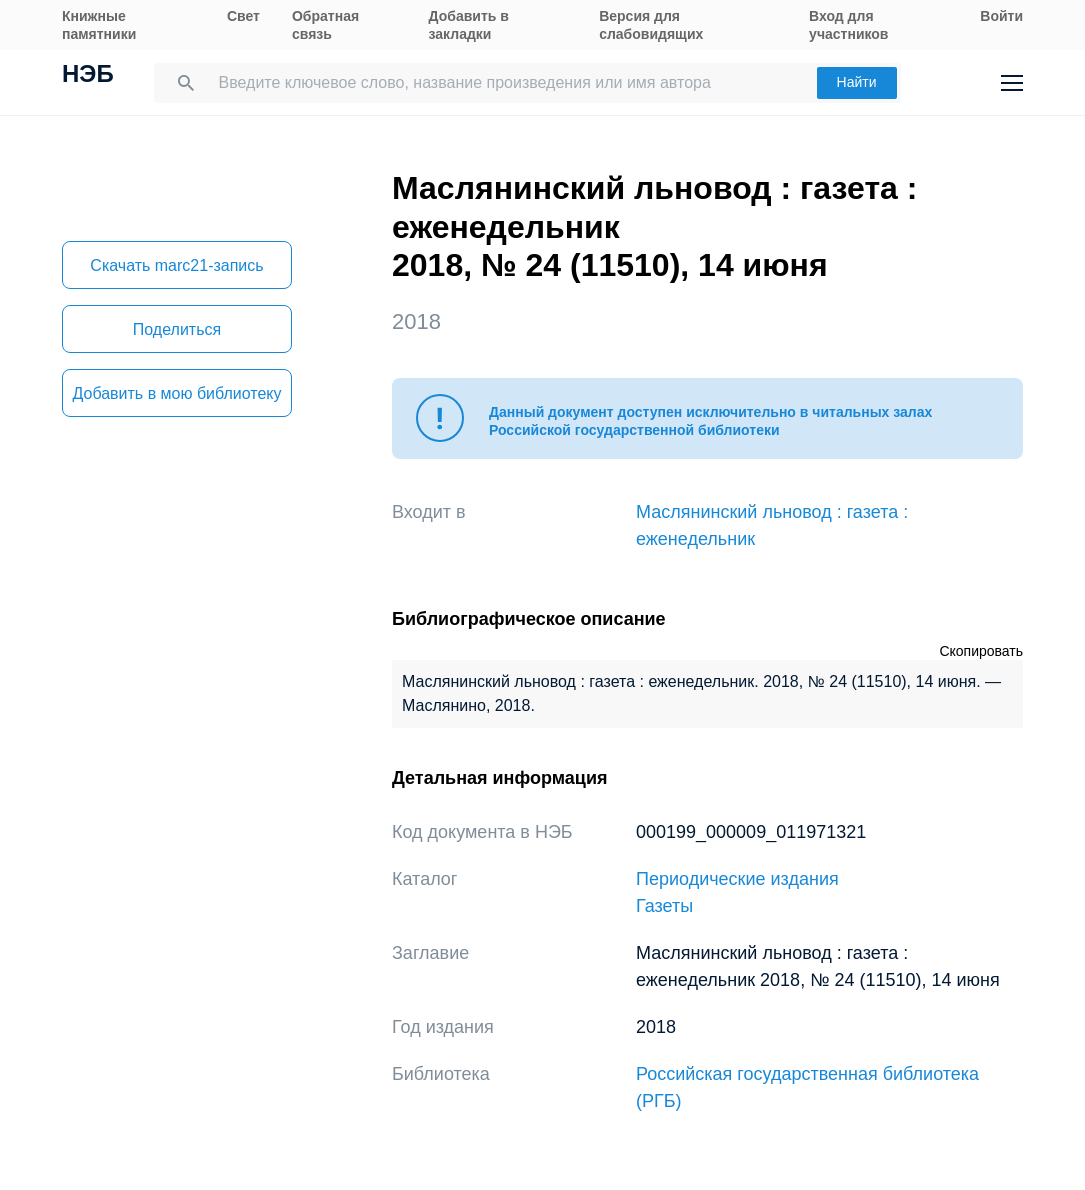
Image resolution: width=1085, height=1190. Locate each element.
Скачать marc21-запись (176, 265)
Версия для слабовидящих (651, 25)
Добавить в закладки (469, 25)
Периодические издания (737, 879)
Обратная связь (325, 25)
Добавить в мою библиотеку (176, 393)
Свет (243, 16)
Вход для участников (848, 25)
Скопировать (981, 651)
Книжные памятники (99, 25)
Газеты (664, 906)
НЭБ (88, 76)
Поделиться (177, 329)
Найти (857, 82)
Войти (1001, 16)
